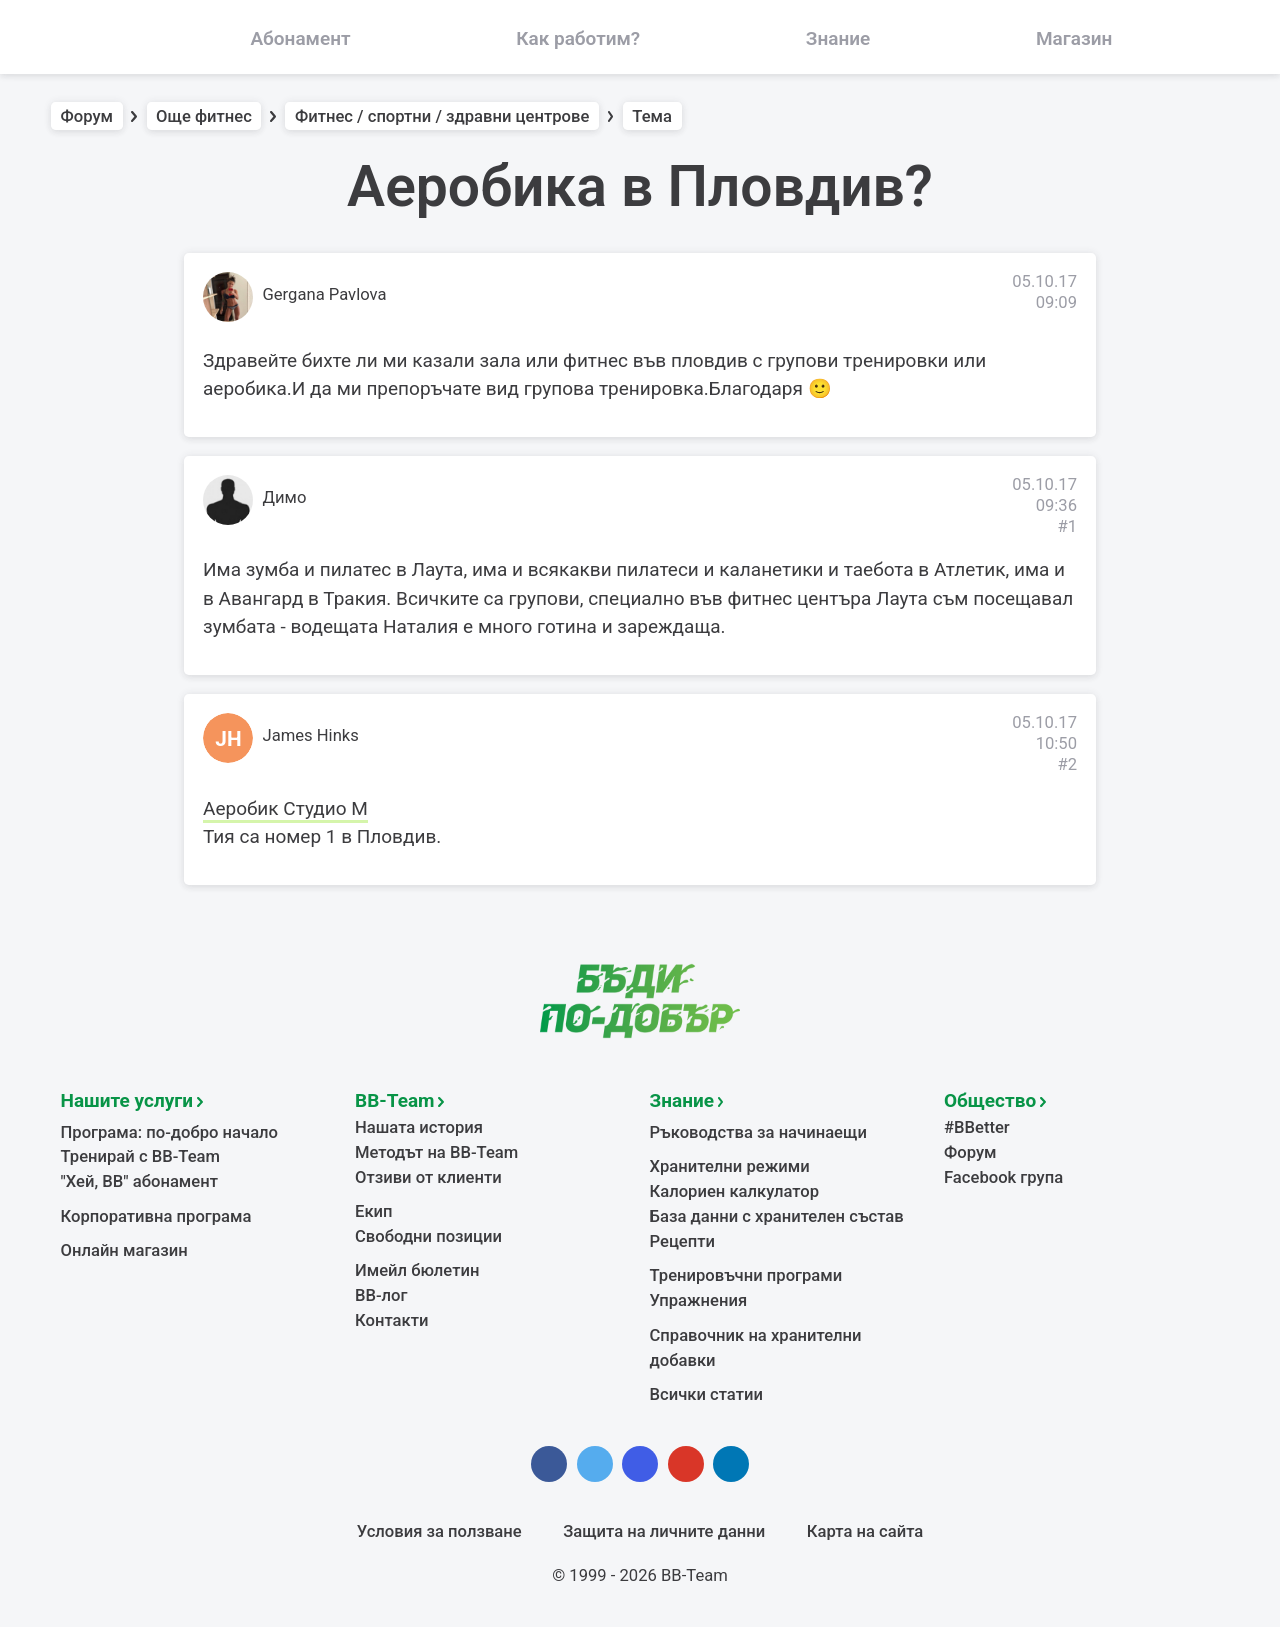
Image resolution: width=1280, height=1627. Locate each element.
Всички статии (706, 1394)
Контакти (391, 1320)
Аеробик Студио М (285, 808)
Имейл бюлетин (417, 1270)
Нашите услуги (127, 1100)
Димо (285, 497)
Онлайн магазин (124, 1250)
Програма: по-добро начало (170, 1132)
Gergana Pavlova (325, 294)
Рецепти (683, 1241)
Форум (87, 116)
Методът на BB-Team (436, 1152)
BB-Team (395, 1100)
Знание (682, 1100)
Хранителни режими (730, 1166)
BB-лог (381, 1295)
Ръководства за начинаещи (758, 1132)
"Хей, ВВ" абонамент (139, 1181)
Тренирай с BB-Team (140, 1156)
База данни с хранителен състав (777, 1216)
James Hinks (311, 735)
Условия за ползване (439, 1531)
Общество (990, 1100)
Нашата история (419, 1127)
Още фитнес (204, 116)
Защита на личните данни (664, 1531)
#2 (1067, 764)
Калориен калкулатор (735, 1191)
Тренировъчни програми (746, 1275)
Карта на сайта (865, 1531)
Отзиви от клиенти (428, 1177)
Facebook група (1003, 1177)
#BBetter (977, 1127)
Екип (374, 1211)
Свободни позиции (428, 1236)
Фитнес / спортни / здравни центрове (442, 116)
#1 (1067, 526)
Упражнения (699, 1300)
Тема (652, 116)
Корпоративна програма (156, 1216)
